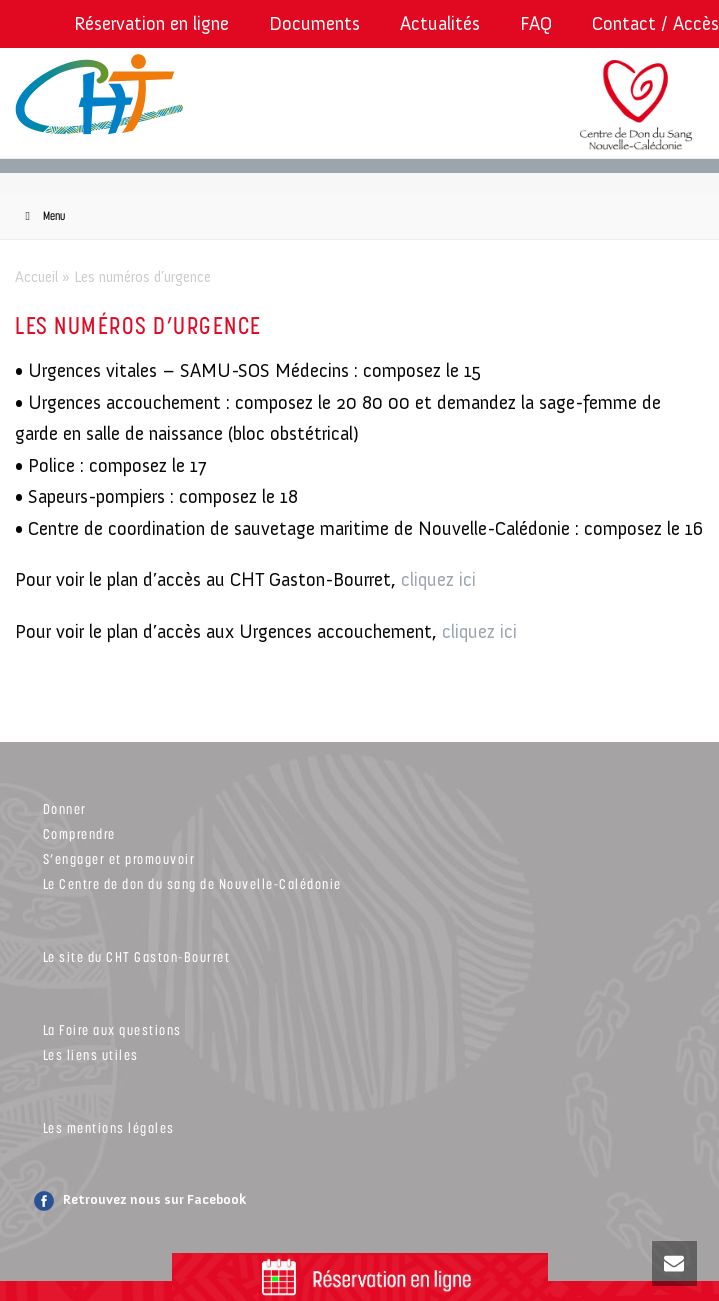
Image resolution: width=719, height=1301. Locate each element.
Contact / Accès (655, 23)
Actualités (440, 23)
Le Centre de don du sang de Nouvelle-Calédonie (192, 883)
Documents (314, 23)
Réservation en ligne (151, 23)
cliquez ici (438, 579)
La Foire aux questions (112, 1029)
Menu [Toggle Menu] (42, 215)
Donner (65, 808)
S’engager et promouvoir (119, 858)
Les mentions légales (109, 1127)
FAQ (536, 23)
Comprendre (79, 833)
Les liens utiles (91, 1054)
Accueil (36, 277)
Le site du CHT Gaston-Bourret (137, 956)
